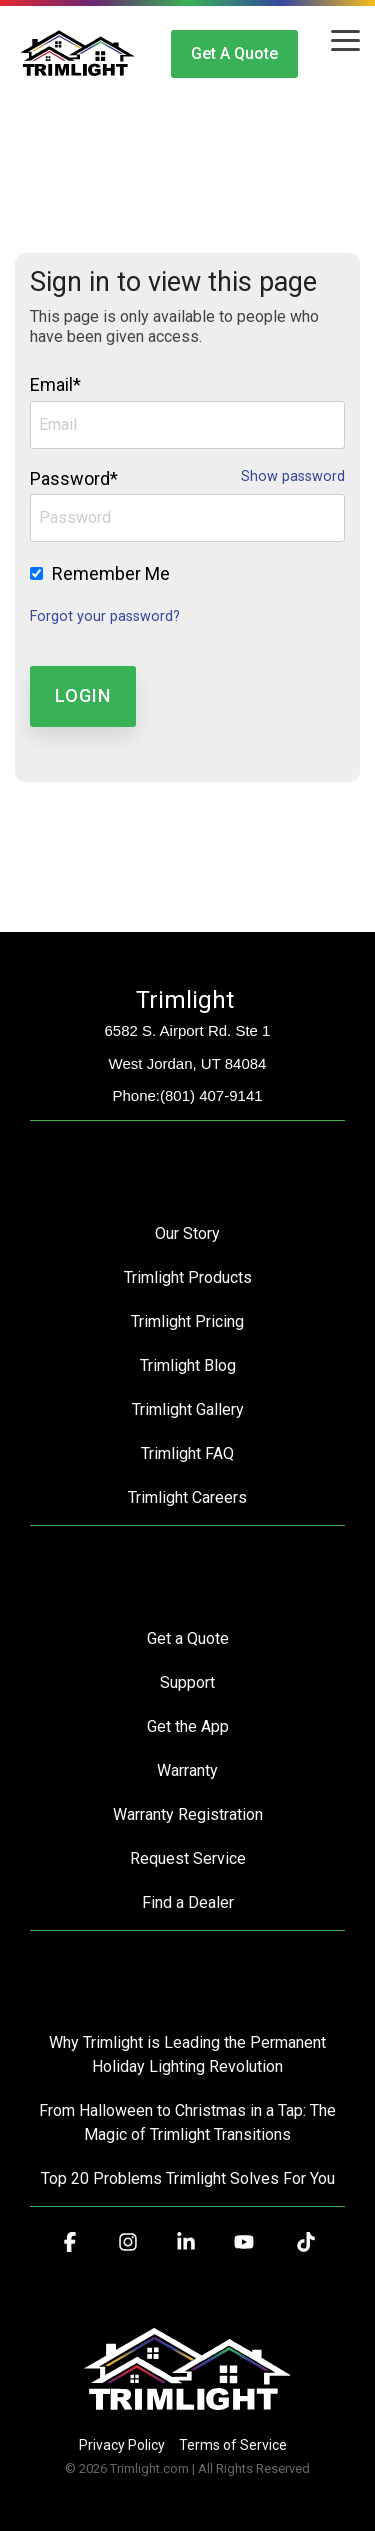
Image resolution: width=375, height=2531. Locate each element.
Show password (293, 477)
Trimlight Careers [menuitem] (187, 1497)
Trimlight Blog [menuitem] (188, 1365)
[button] (345, 39)
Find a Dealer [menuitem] (188, 1902)
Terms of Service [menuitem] (233, 2445)
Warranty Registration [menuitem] (188, 1814)
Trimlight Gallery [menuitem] (188, 1409)
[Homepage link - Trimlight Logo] (187, 2411)
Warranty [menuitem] (187, 1770)
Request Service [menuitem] (188, 1858)
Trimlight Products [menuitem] (188, 1277)
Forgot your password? (105, 616)
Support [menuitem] (187, 1682)
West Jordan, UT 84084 (188, 1063)
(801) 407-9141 (211, 1095)
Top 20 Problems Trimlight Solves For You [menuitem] (188, 2178)
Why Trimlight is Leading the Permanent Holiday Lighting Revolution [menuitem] (189, 2054)
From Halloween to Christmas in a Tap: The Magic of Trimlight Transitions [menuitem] (189, 2122)
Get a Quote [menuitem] (188, 1638)
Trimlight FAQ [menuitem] (187, 1453)
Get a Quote (234, 53)
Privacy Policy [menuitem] (122, 2445)
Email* (55, 384)
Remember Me (111, 573)
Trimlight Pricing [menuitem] (187, 1321)
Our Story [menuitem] (187, 1233)
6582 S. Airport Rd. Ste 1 (188, 1030)
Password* (74, 478)
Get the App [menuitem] (188, 1726)
